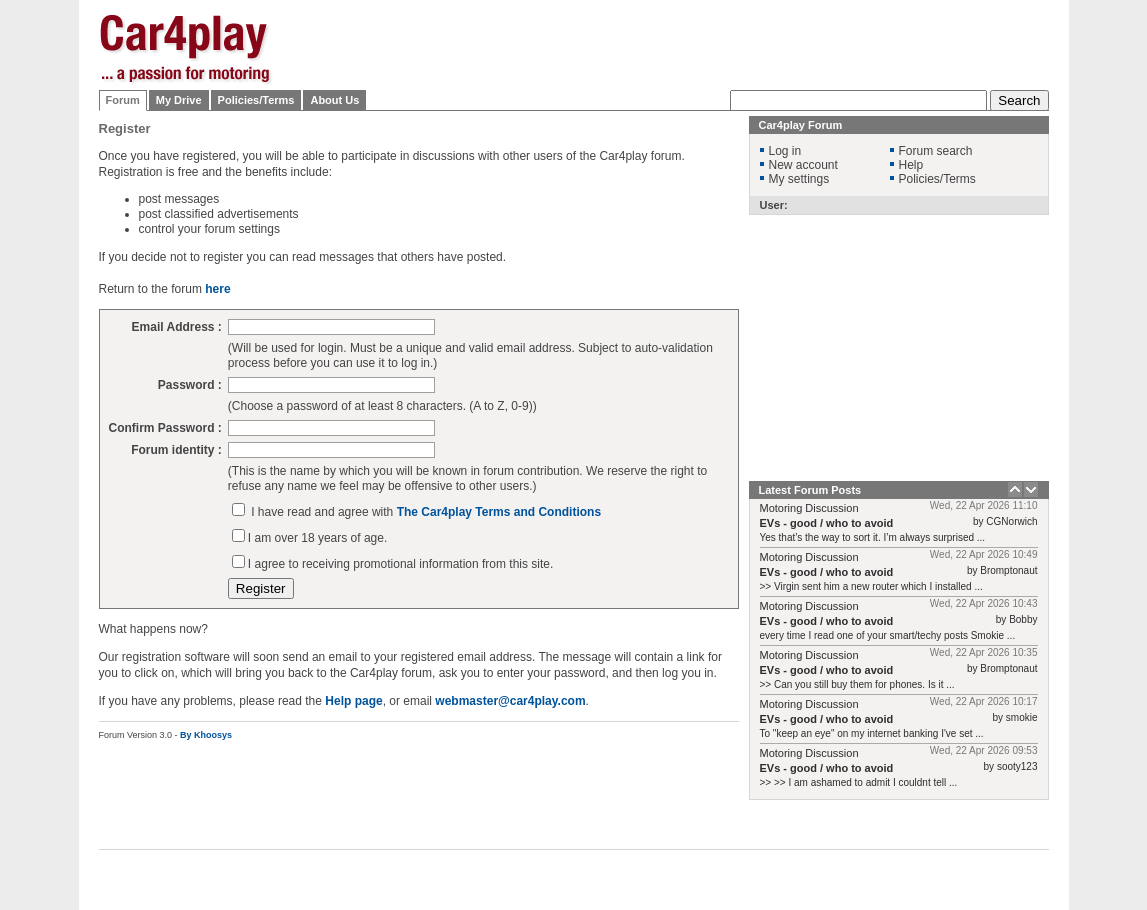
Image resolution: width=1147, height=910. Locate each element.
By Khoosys (206, 735)
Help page (353, 701)
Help (911, 165)
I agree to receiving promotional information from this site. (400, 564)
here (217, 289)
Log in (785, 151)
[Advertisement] (685, 45)
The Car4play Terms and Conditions (499, 512)
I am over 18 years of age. (317, 538)
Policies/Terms (256, 100)
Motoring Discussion (809, 508)
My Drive (179, 100)
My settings (799, 179)
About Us (334, 100)
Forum (123, 100)
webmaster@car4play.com (510, 701)
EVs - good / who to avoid (827, 523)
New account (803, 165)
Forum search (936, 151)
